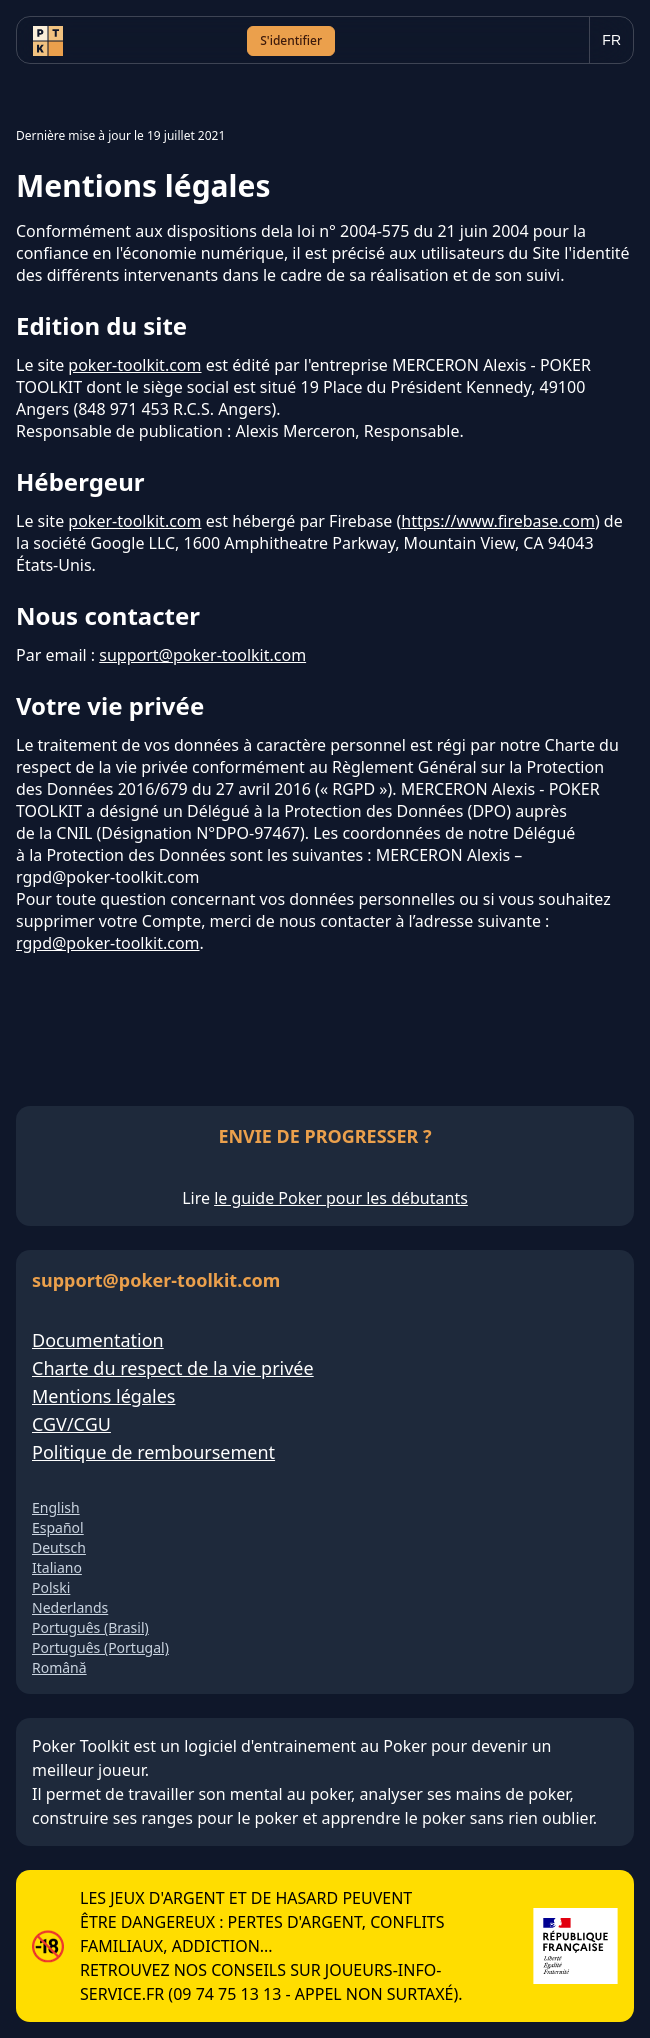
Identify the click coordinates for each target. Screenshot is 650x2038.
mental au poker (290, 1794)
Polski (51, 1587)
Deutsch (59, 1547)
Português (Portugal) (100, 1647)
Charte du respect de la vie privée (173, 1368)
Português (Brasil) (90, 1627)
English (56, 1507)
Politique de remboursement (153, 1452)
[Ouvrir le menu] (554, 41)
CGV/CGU (71, 1424)
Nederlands (70, 1607)
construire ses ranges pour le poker (165, 1818)
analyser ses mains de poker (464, 1794)
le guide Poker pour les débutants (341, 1198)
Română (59, 1667)
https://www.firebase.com (498, 521)
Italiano (57, 1567)
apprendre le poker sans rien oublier (456, 1818)
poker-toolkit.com (134, 365)
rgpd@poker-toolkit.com (108, 943)
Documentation (98, 1340)
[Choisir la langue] (611, 40)
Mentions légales (103, 1396)
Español (58, 1527)
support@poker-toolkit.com (202, 655)
